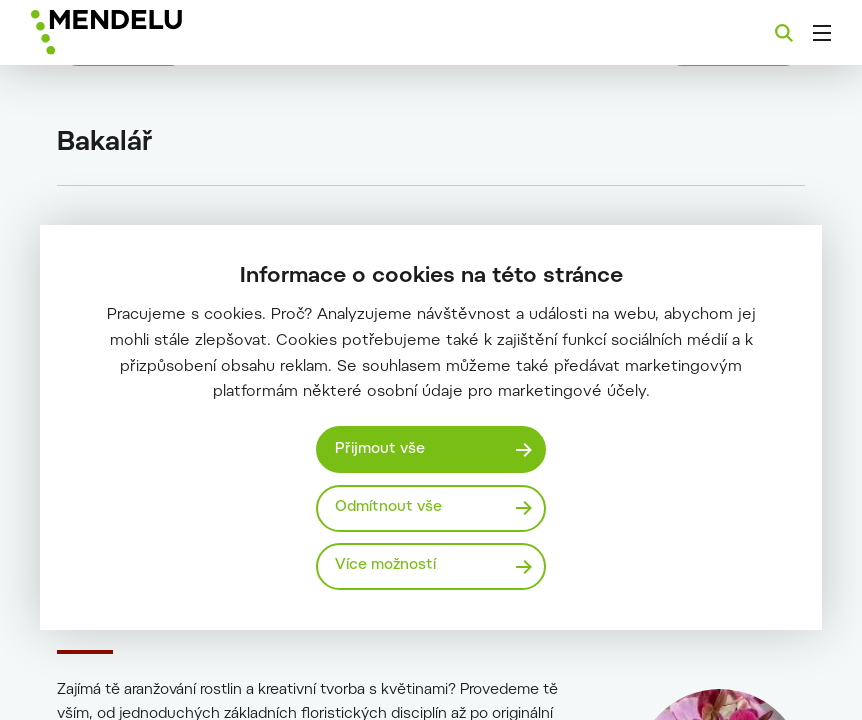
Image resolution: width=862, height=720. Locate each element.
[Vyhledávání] (784, 33)
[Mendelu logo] (137, 32)
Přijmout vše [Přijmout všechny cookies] (380, 449)
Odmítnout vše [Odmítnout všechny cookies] (388, 507)
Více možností (385, 565)
